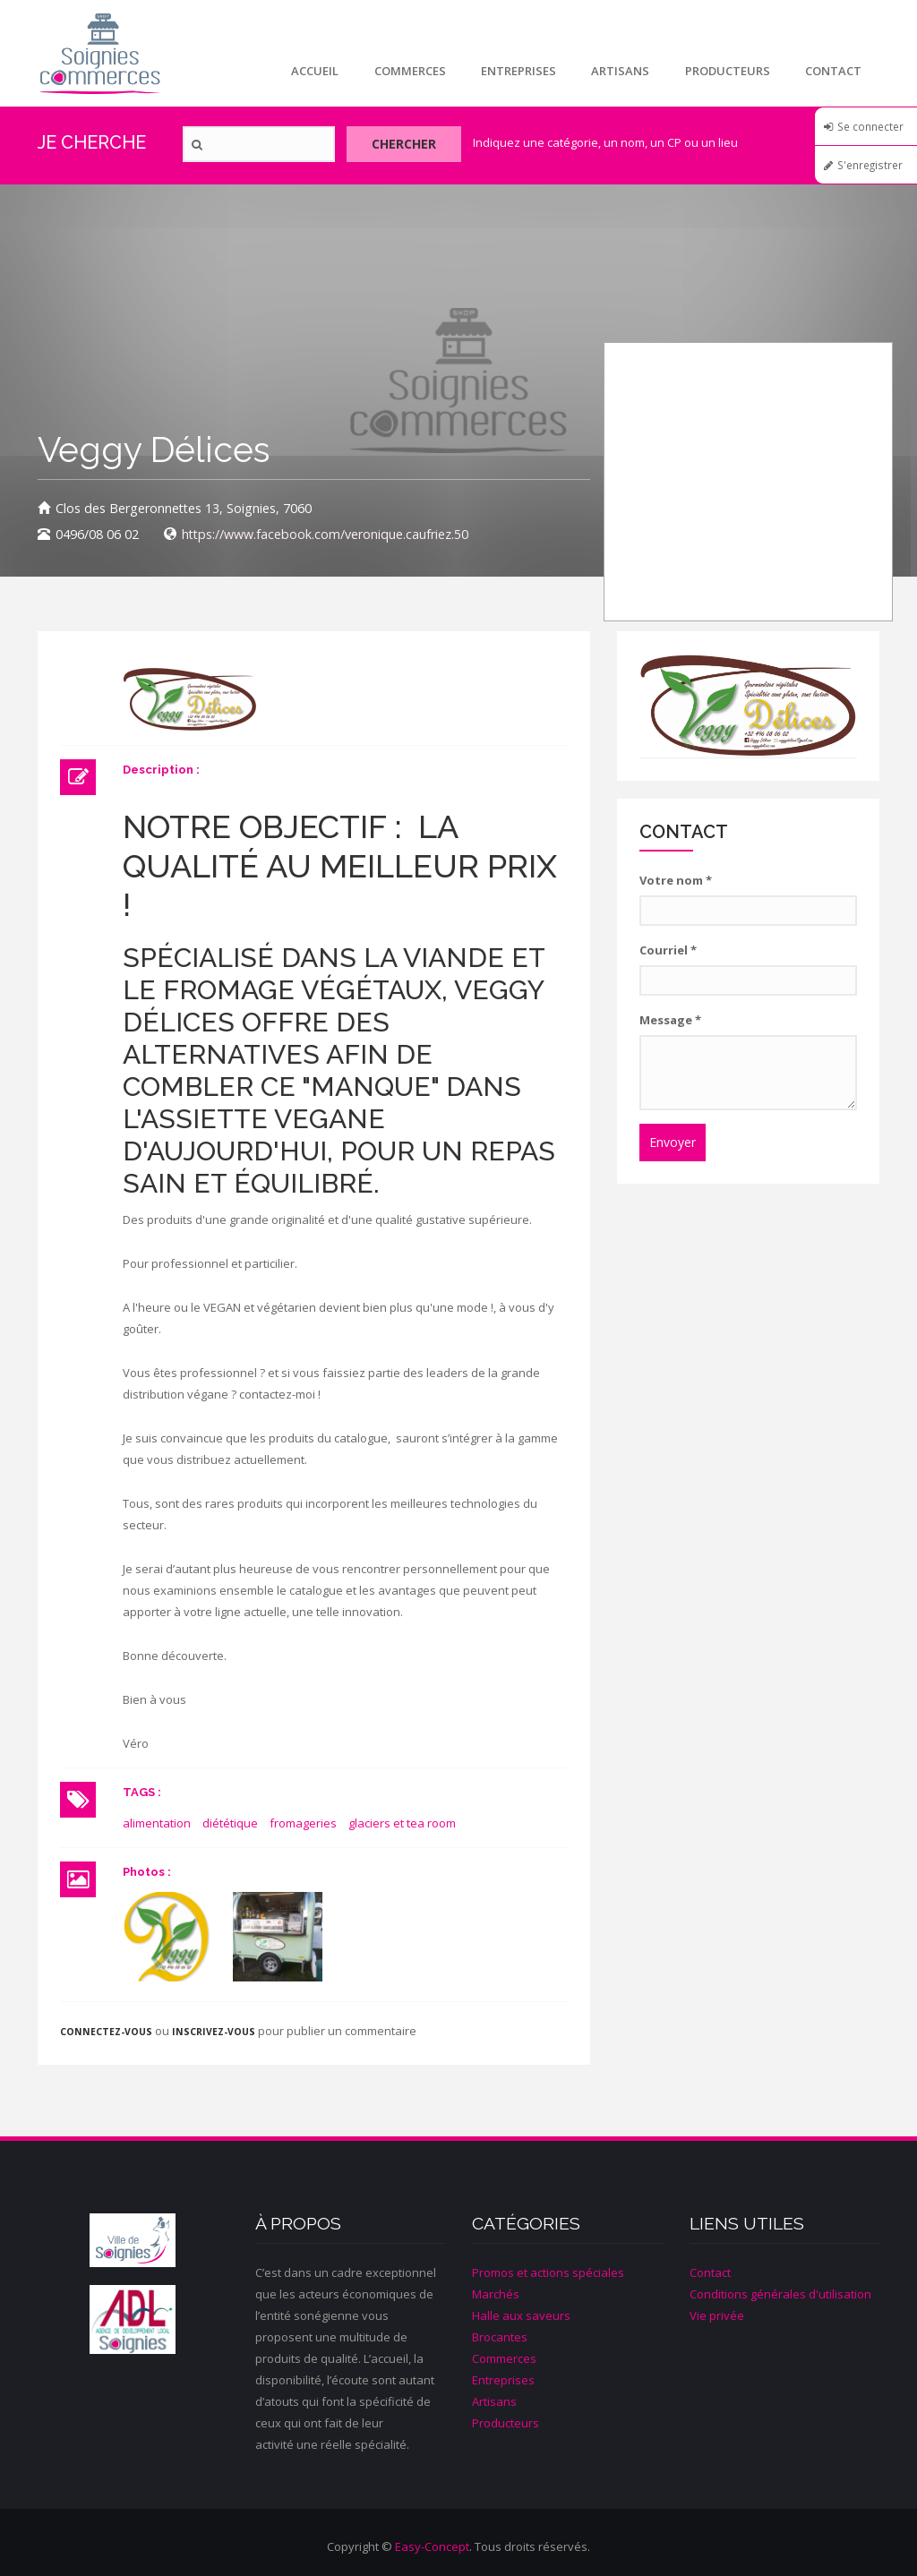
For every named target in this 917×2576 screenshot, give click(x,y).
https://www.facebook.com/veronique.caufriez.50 (325, 534)
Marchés (495, 2294)
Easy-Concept (432, 2546)
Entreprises (516, 71)
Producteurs (726, 71)
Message (670, 1020)
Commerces (407, 71)
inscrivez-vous (213, 2031)
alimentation (157, 1823)
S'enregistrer (870, 165)
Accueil (312, 71)
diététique (230, 1823)
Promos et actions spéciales (548, 2272)
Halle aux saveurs (521, 2315)
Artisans (619, 71)
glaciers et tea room (402, 1823)
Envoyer (672, 1142)
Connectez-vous (106, 2031)
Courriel (668, 950)
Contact (833, 71)
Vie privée (717, 2315)
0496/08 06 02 (97, 534)
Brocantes (499, 2337)
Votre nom (675, 880)
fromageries (303, 1823)
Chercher (406, 144)
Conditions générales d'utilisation (780, 2294)
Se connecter (870, 126)
